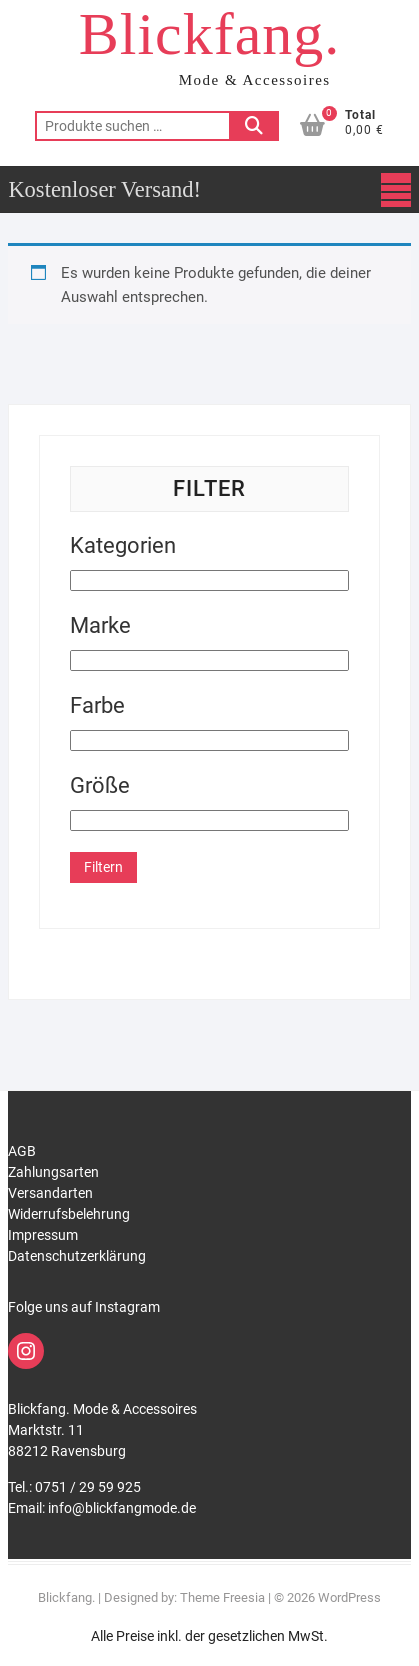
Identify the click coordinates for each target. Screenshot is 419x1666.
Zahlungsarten (53, 1172)
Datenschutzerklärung (77, 1256)
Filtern (103, 867)
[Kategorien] (209, 580)
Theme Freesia (222, 1597)
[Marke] (209, 660)
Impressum (43, 1235)
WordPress (349, 1597)
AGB (22, 1151)
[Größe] (209, 820)
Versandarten (50, 1193)
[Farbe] (209, 740)
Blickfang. (210, 34)
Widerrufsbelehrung (69, 1214)
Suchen (254, 126)
